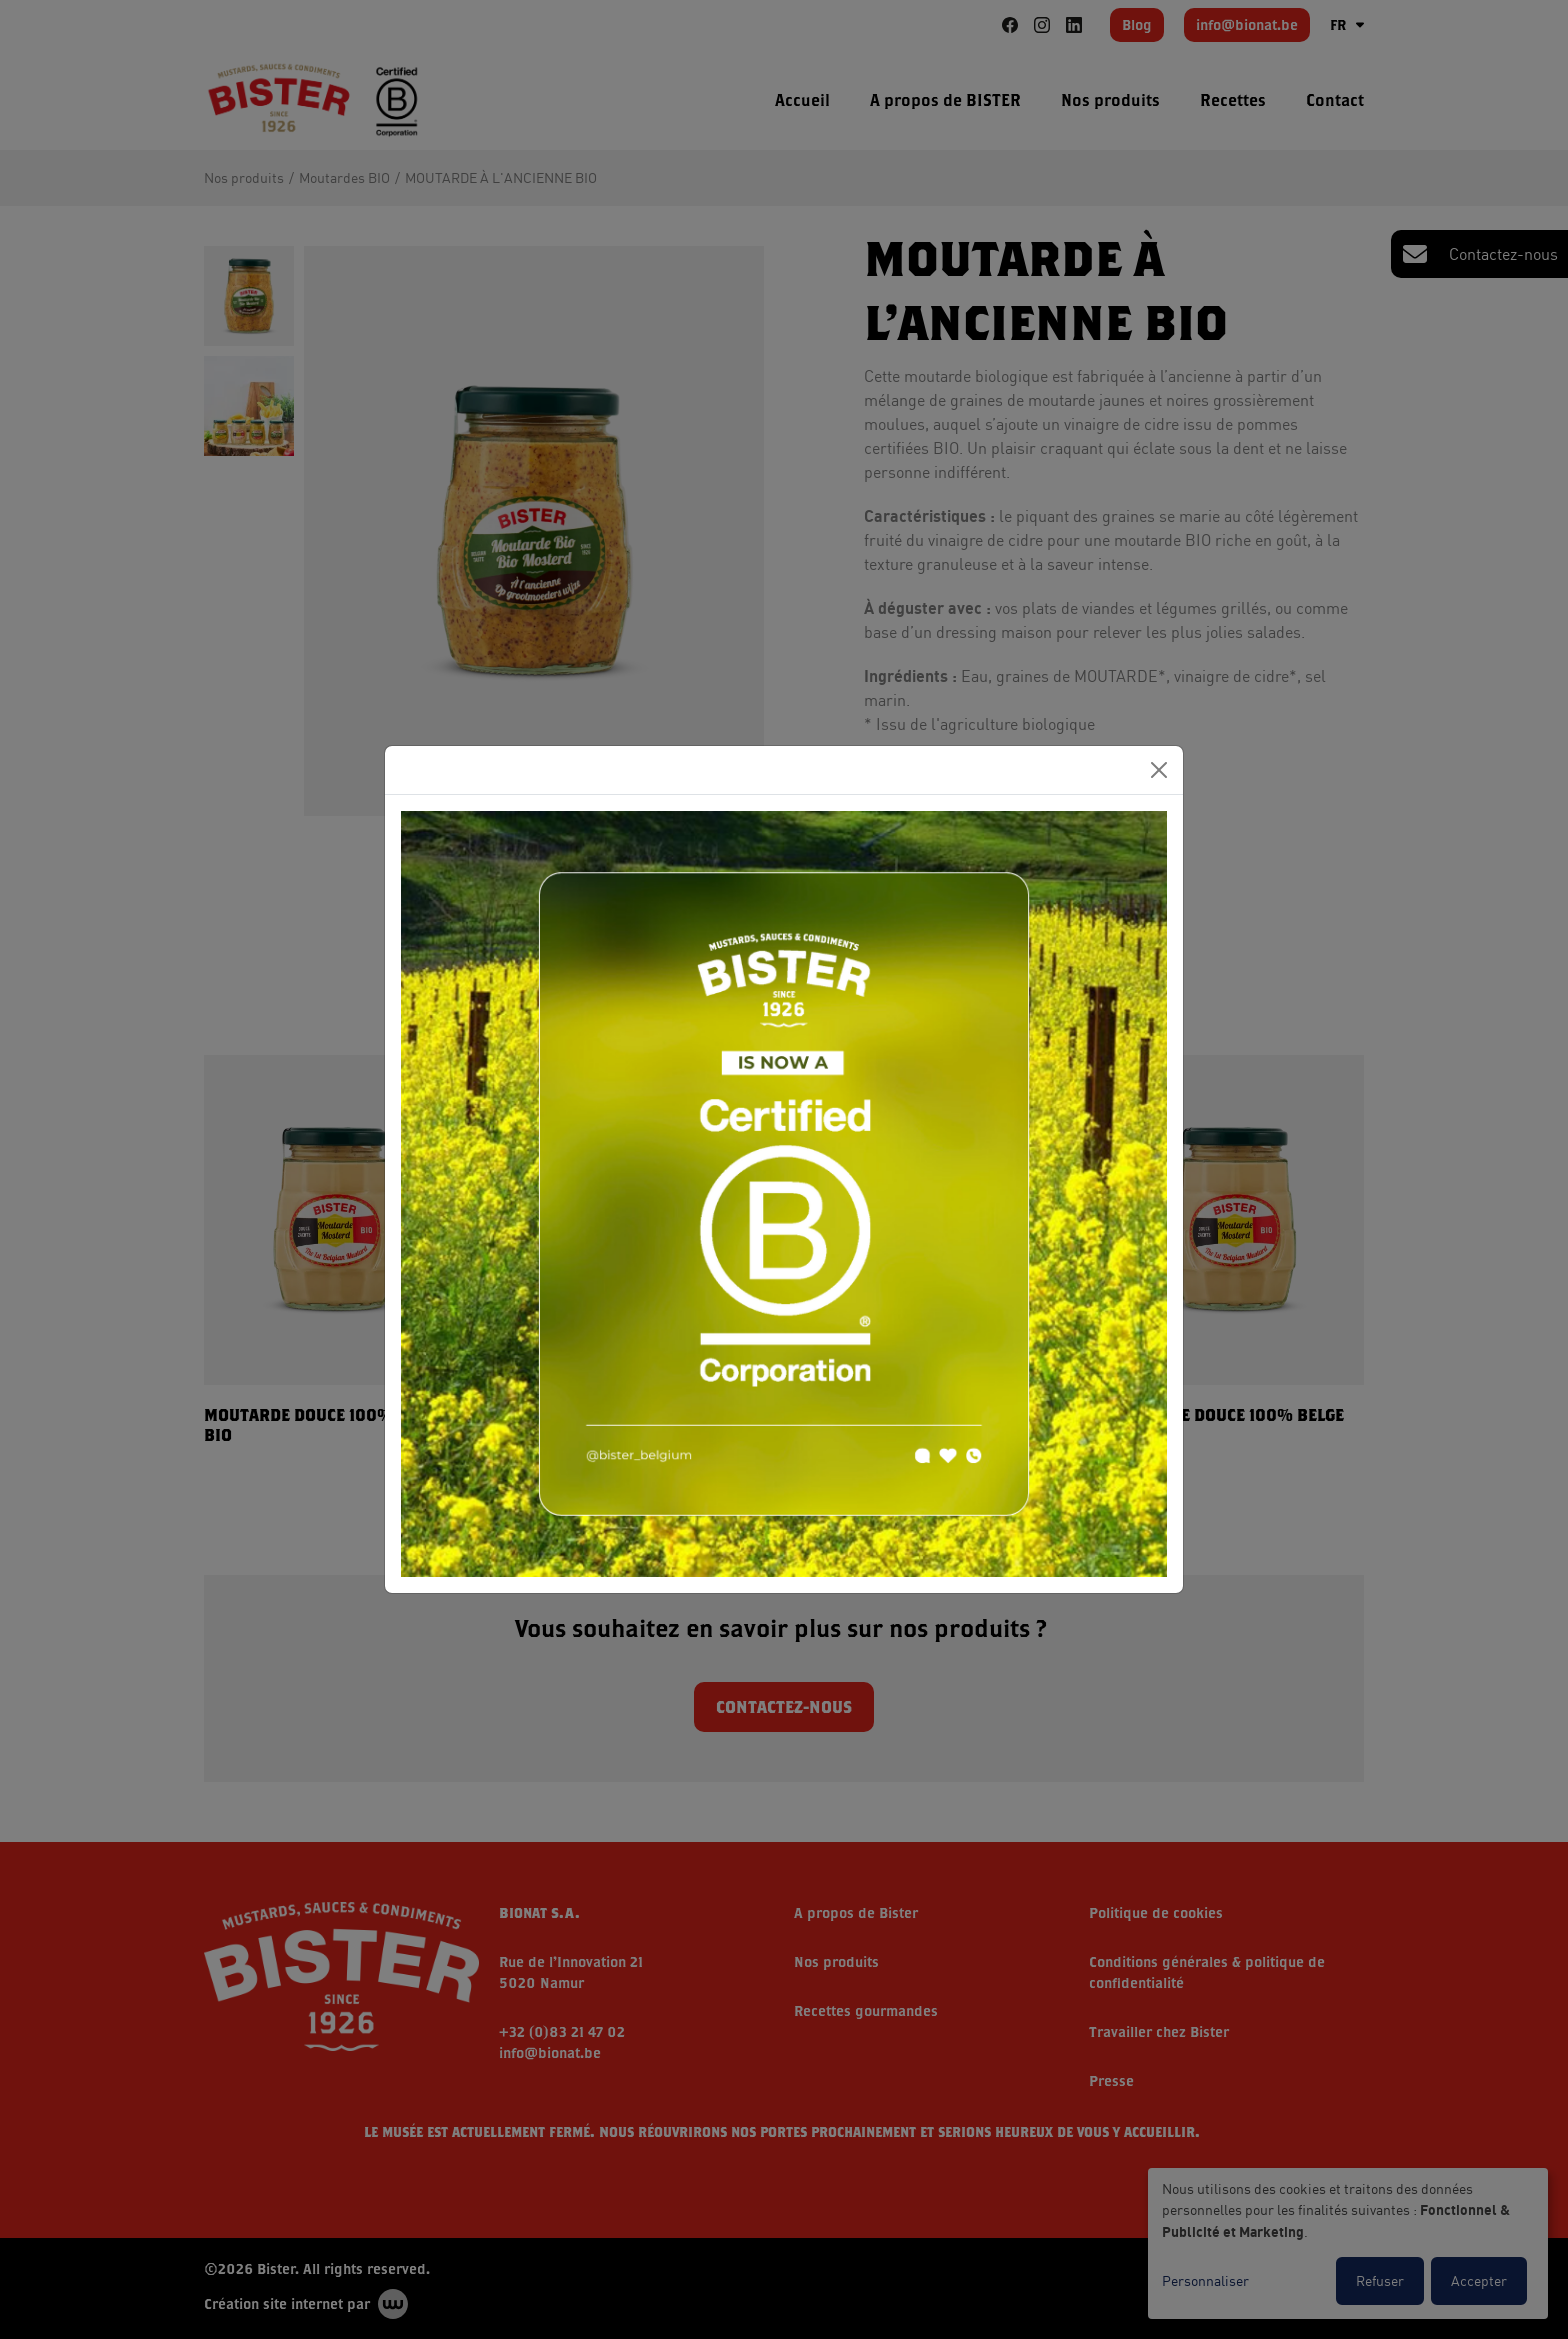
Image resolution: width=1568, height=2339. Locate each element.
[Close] (1159, 770)
